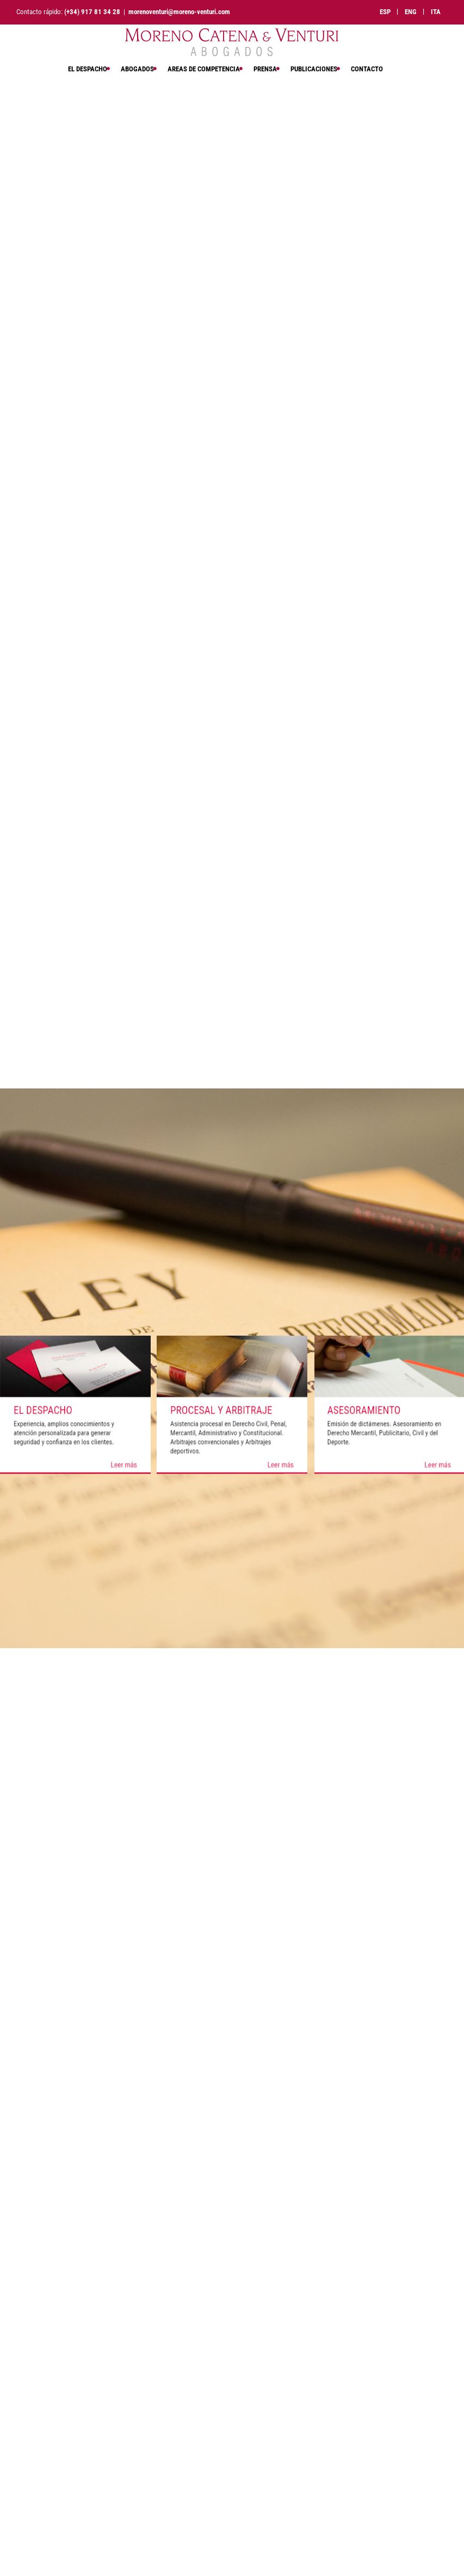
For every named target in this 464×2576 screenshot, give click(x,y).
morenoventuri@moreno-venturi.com (179, 12)
